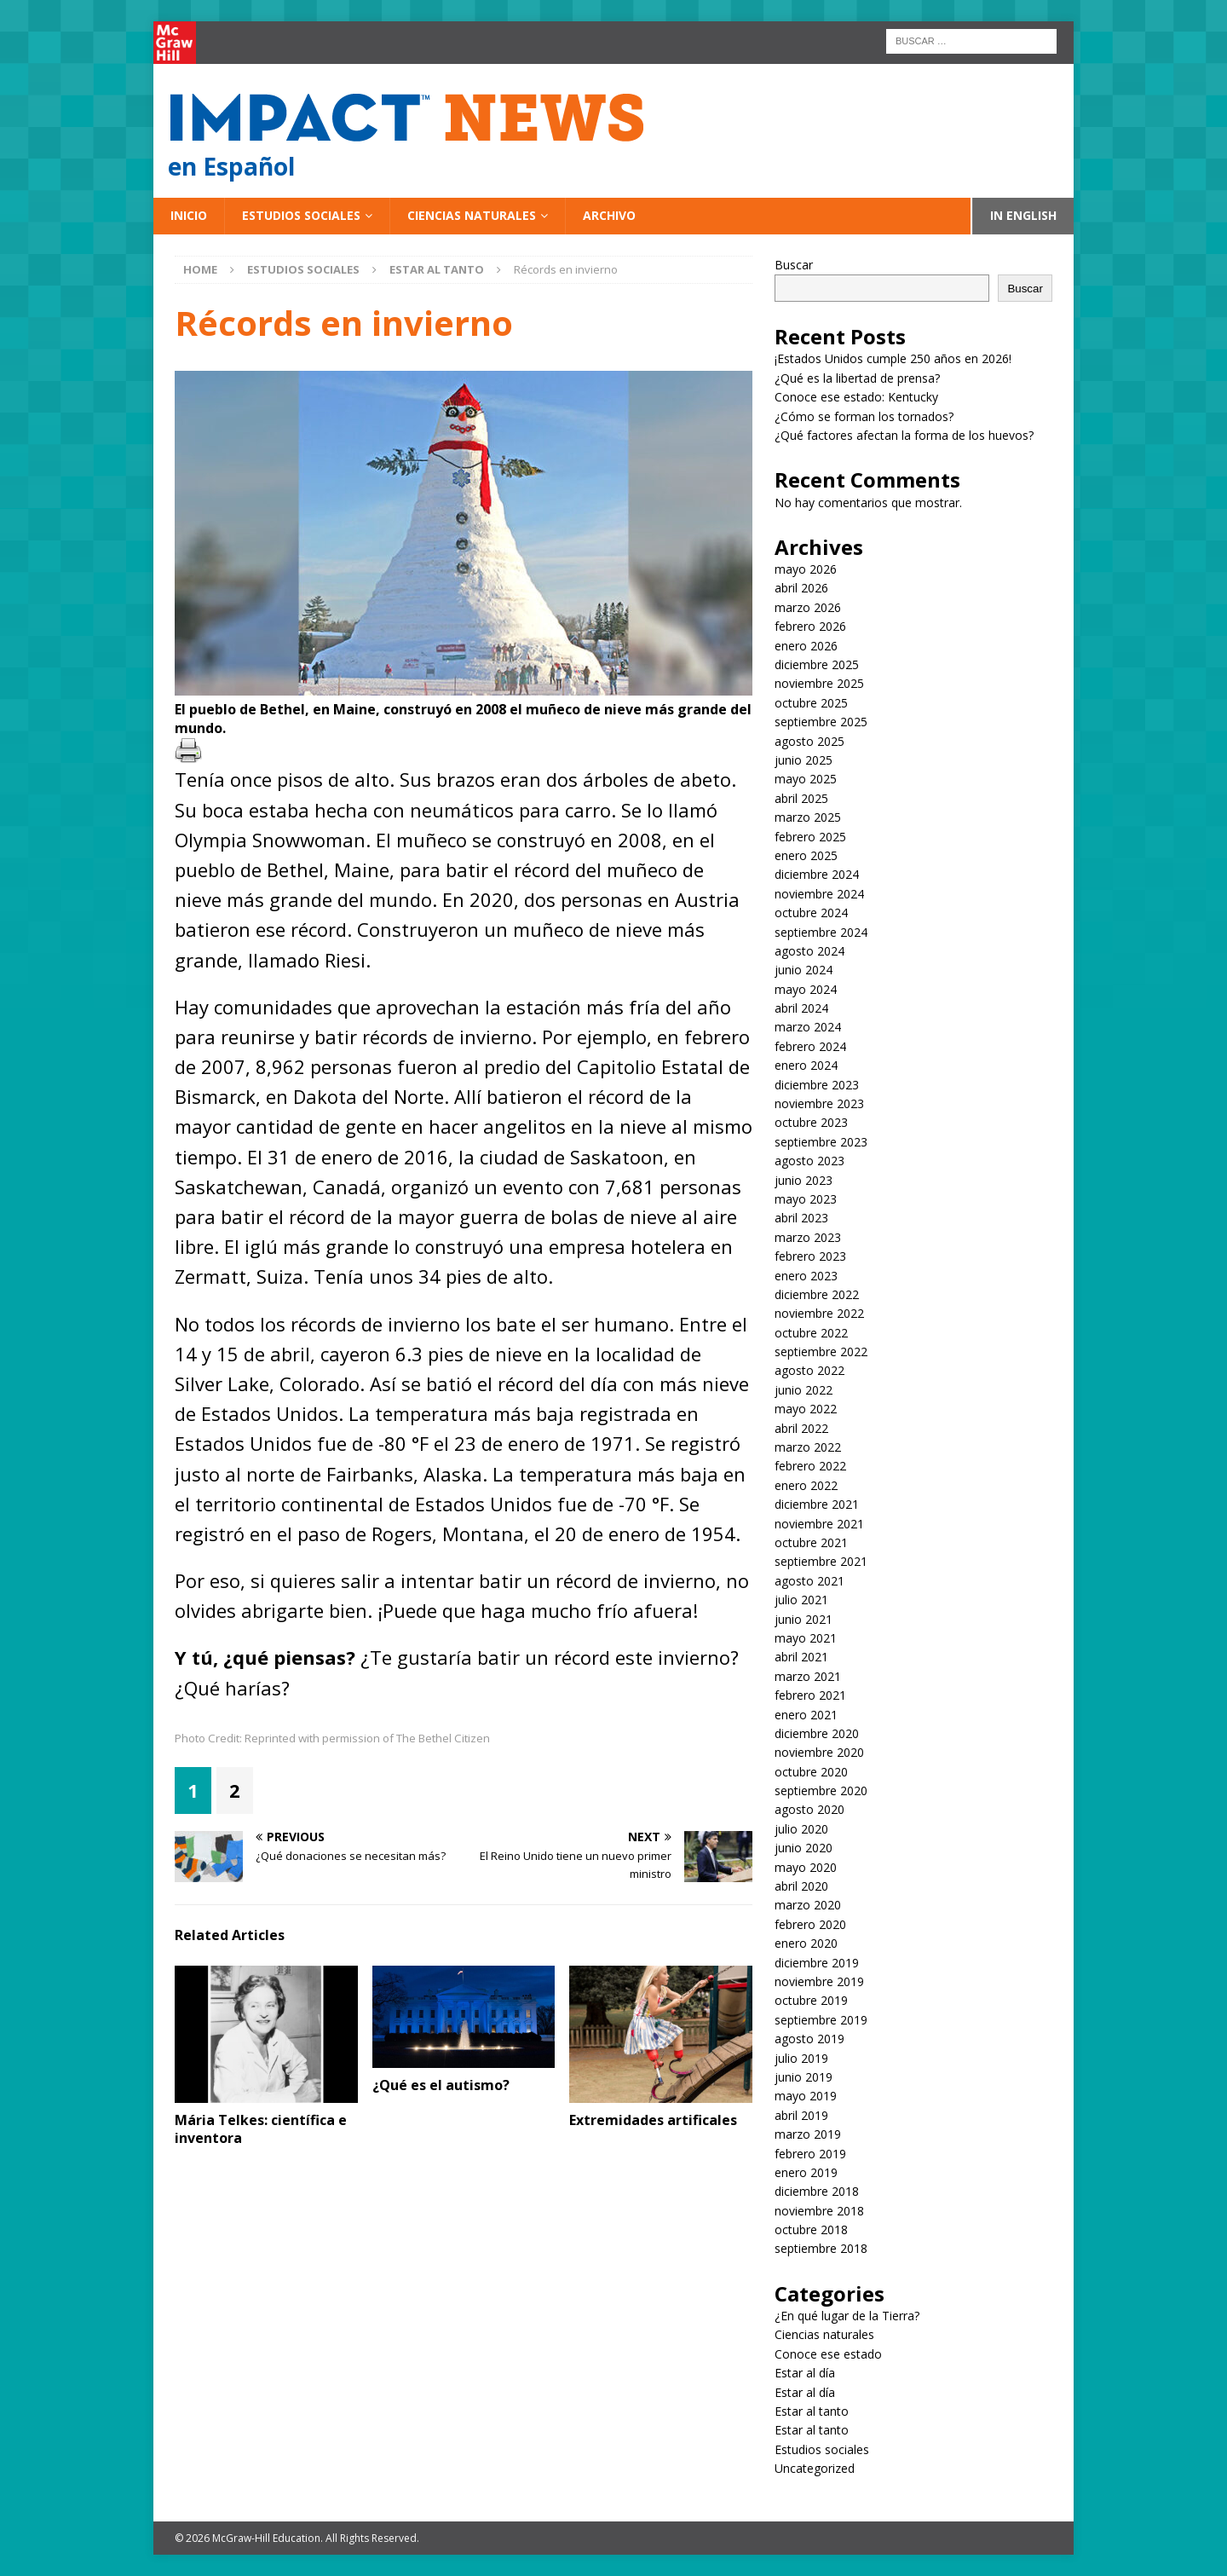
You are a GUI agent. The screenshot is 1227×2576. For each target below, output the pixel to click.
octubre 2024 (811, 912)
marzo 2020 (808, 1905)
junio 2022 (803, 1390)
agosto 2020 (809, 1809)
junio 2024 (803, 970)
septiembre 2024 (821, 932)
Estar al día (805, 2373)
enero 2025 (806, 855)
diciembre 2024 (817, 874)
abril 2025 (801, 798)
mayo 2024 (806, 989)
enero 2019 (806, 2172)
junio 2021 (803, 1619)
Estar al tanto (812, 2411)
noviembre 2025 (819, 683)
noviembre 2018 (819, 2211)
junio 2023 (803, 1180)
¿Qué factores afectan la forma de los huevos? (904, 435)
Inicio (188, 215)
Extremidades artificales (653, 2120)
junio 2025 (803, 760)
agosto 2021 (809, 1581)
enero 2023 (806, 1276)
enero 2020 (806, 1943)
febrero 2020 (810, 1924)
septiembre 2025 (821, 721)
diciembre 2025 (817, 664)
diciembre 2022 (817, 1294)
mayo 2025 (806, 779)
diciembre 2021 (817, 1504)
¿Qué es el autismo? (441, 2085)
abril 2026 (801, 588)
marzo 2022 (808, 1447)
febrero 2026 (810, 626)
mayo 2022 (806, 1409)
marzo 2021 (808, 1676)
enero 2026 (806, 646)
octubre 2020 (811, 1772)
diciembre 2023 (817, 1085)
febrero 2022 (810, 1466)
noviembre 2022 (819, 1313)
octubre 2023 (811, 1122)
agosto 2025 (809, 741)
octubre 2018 (811, 2229)
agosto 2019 (809, 2038)
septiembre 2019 (821, 2020)
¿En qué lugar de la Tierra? (847, 2315)
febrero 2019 (810, 2154)
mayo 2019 (806, 2096)
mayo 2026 (806, 569)
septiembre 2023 (821, 1142)
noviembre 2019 (819, 1981)
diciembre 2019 (817, 1963)
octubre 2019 (811, 2000)
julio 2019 (801, 2058)
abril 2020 (801, 1886)
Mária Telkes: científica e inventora (261, 2129)
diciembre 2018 (817, 2191)
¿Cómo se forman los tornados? (864, 416)
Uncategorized (815, 2468)
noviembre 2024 (819, 894)
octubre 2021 (811, 1542)
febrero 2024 (810, 1046)
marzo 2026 (808, 607)
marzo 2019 (808, 2134)
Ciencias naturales (471, 215)
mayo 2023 (806, 1199)
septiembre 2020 (821, 1790)
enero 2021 (806, 1715)
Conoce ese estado (828, 2354)
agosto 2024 (809, 951)
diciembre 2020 (817, 1733)
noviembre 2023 (819, 1103)
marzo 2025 (808, 817)
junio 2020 (803, 1848)
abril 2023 (801, 1218)
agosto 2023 (809, 1160)
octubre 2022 (811, 1333)
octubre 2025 (811, 703)
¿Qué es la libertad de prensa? (857, 378)
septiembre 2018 (821, 2248)
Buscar (794, 265)
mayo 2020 (806, 1867)
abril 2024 (801, 1008)
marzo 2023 (808, 1237)
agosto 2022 (809, 1370)
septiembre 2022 (821, 1351)
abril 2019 (801, 2115)
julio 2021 (801, 1599)
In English (1023, 215)
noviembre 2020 (819, 1752)
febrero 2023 (810, 1256)
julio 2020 (801, 1829)
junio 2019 (803, 2077)
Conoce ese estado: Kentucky (856, 397)
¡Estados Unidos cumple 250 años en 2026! (893, 358)
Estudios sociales (301, 215)
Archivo (609, 215)
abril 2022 (801, 1428)
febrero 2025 (810, 837)
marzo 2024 (808, 1027)
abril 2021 (801, 1657)
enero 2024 (806, 1065)
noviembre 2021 (819, 1524)
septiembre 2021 (821, 1561)
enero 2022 (806, 1485)
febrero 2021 (810, 1695)
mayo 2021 (806, 1638)
